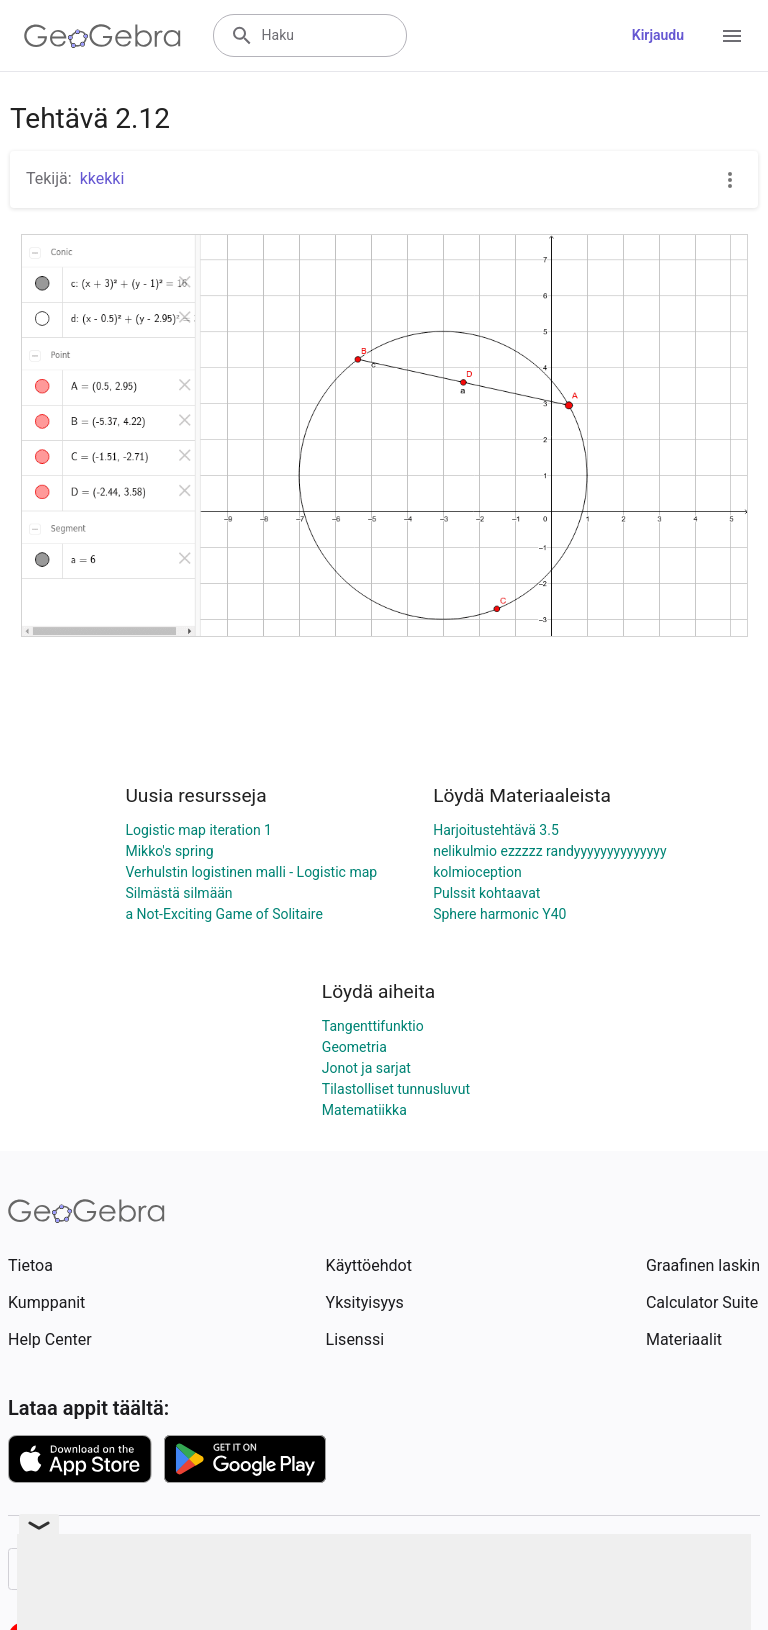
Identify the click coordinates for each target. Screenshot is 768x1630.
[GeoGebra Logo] (102, 36)
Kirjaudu (658, 35)
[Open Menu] (732, 36)
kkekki (102, 178)
